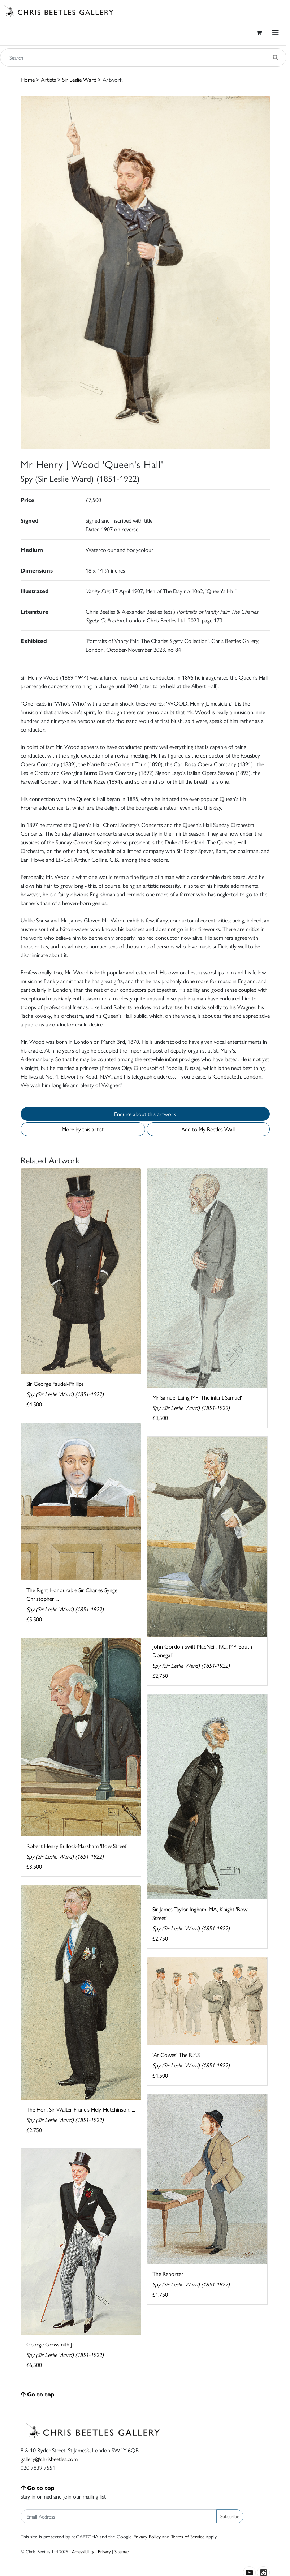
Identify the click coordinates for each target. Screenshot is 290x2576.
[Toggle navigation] (275, 32)
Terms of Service (188, 2536)
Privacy (104, 2551)
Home (28, 79)
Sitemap (121, 2551)
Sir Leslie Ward (79, 79)
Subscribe (229, 2516)
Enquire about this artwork (145, 1114)
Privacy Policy (147, 2536)
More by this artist (83, 1129)
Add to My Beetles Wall (208, 1129)
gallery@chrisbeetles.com (49, 2459)
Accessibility (83, 2551)
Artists (48, 79)
